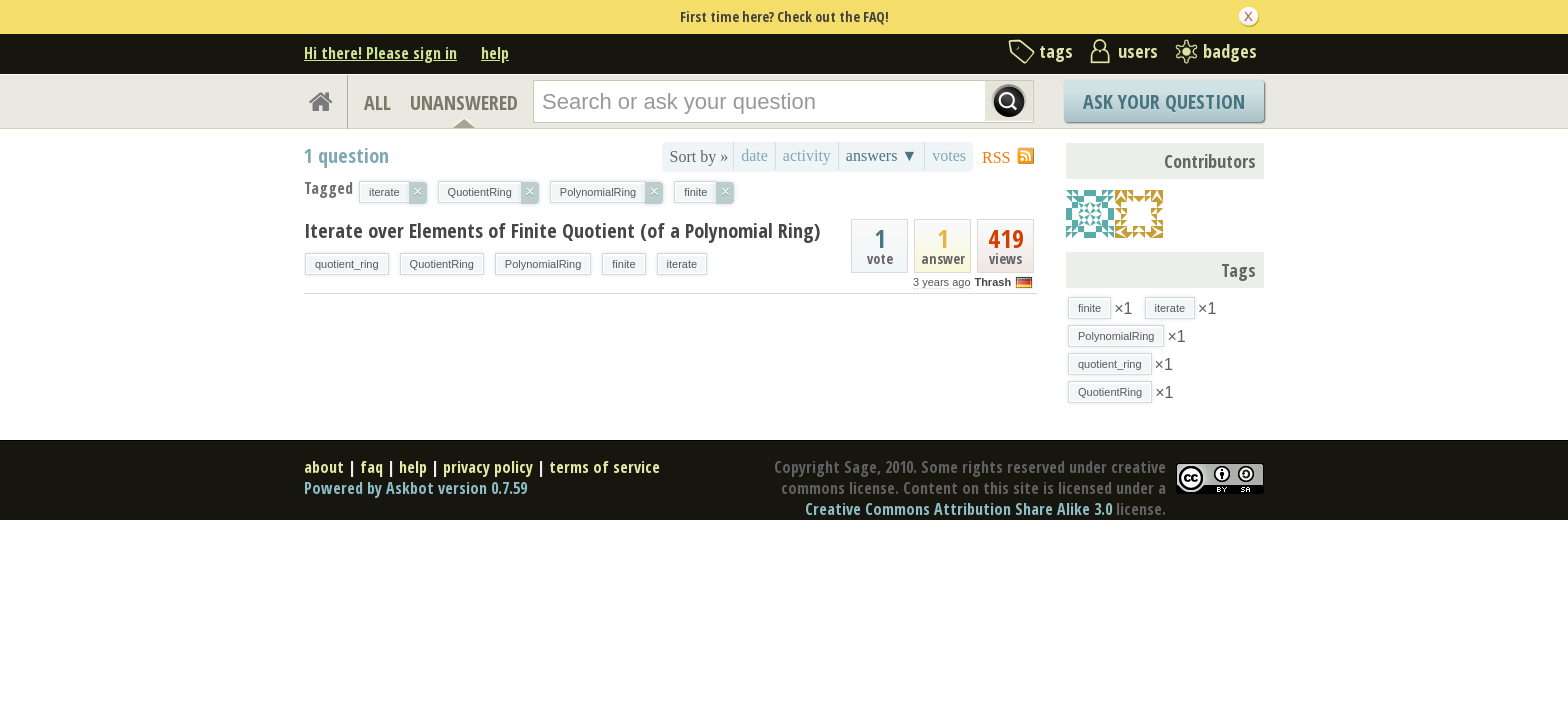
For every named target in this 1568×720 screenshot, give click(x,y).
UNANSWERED (464, 102)
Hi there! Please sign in (380, 53)
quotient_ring (347, 264)
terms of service (604, 467)
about (324, 467)
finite (623, 264)
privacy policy (488, 467)
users (1138, 51)
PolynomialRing (543, 264)
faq (371, 467)
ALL (377, 102)
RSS (996, 157)
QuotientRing (442, 264)
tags (1056, 51)
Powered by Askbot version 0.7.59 (415, 488)
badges (1230, 51)
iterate (682, 264)
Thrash (992, 282)
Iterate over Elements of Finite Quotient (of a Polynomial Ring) (562, 230)
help (495, 53)
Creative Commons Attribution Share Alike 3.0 (958, 509)
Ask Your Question (1164, 101)
